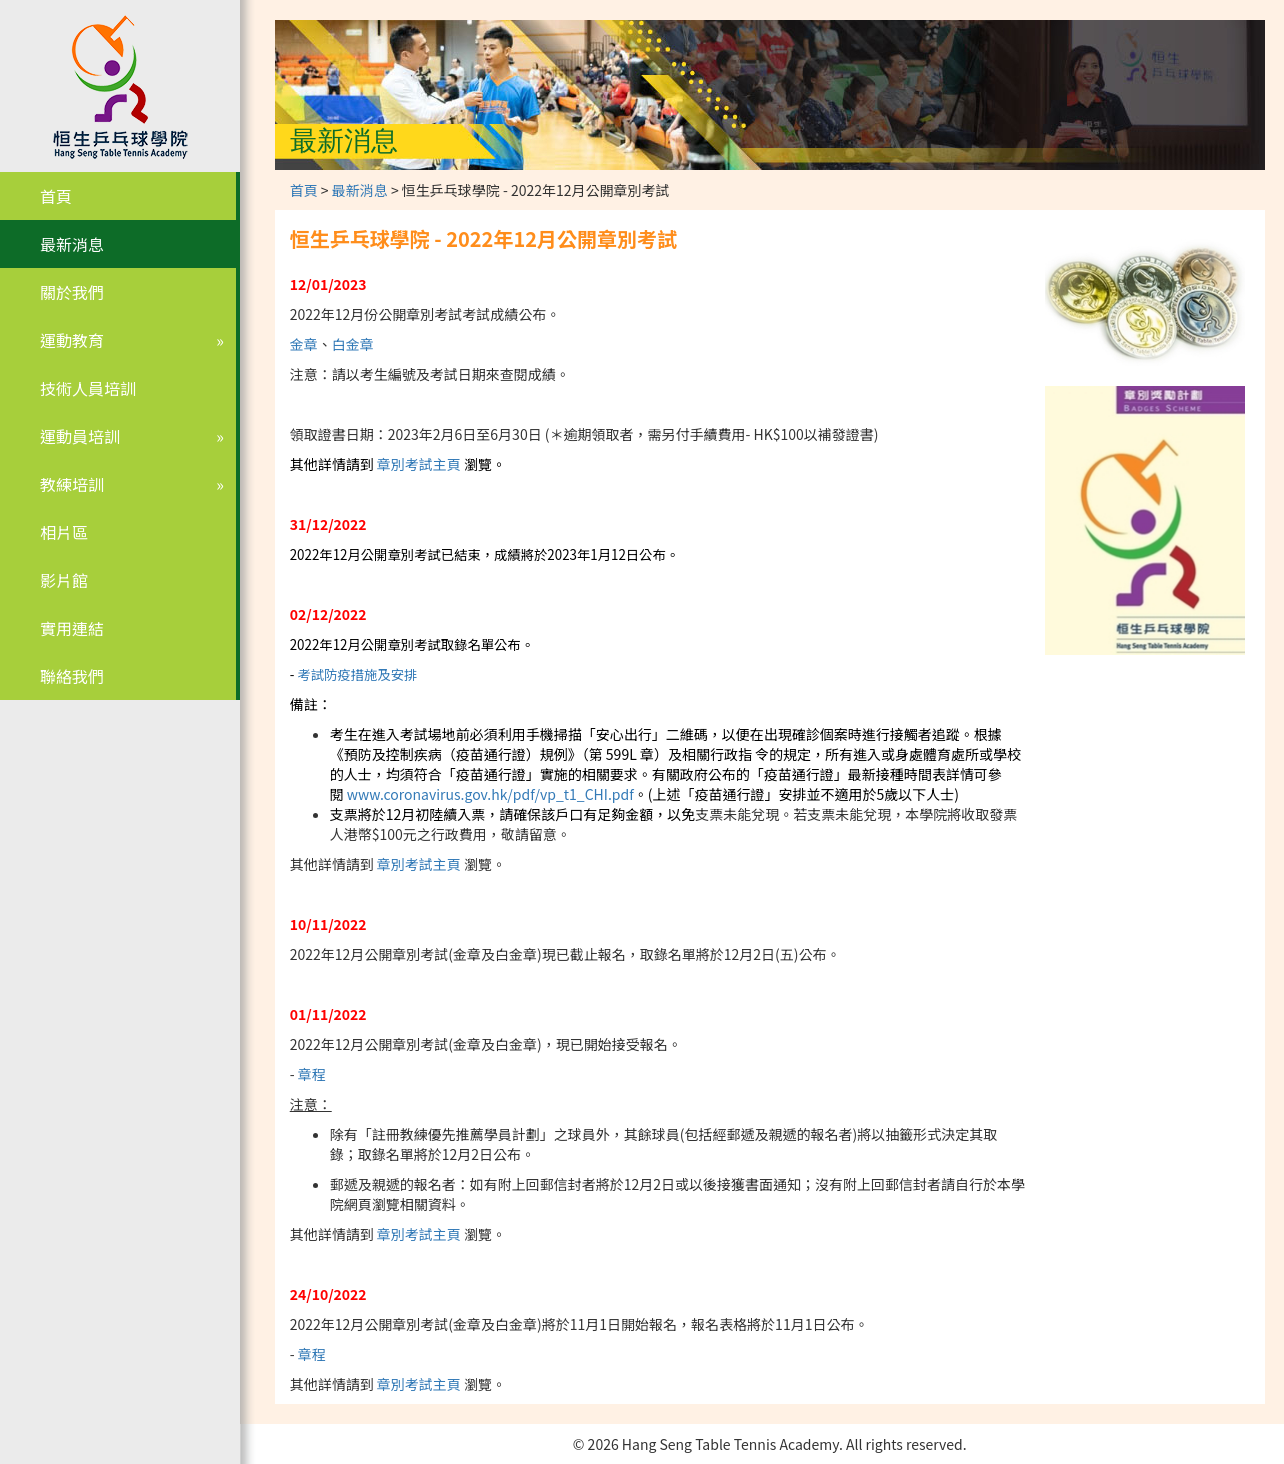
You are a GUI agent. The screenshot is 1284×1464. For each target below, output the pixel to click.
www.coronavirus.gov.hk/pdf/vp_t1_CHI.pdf (490, 794)
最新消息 (72, 244)
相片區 (64, 532)
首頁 (56, 196)
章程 (312, 1074)
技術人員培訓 (88, 388)
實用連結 (72, 628)
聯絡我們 (72, 676)
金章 (304, 344)
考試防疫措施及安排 (357, 674)
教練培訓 (72, 484)
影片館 (64, 580)
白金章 (353, 344)
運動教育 (72, 340)
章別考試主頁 (419, 464)
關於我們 (72, 292)
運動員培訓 (80, 436)
